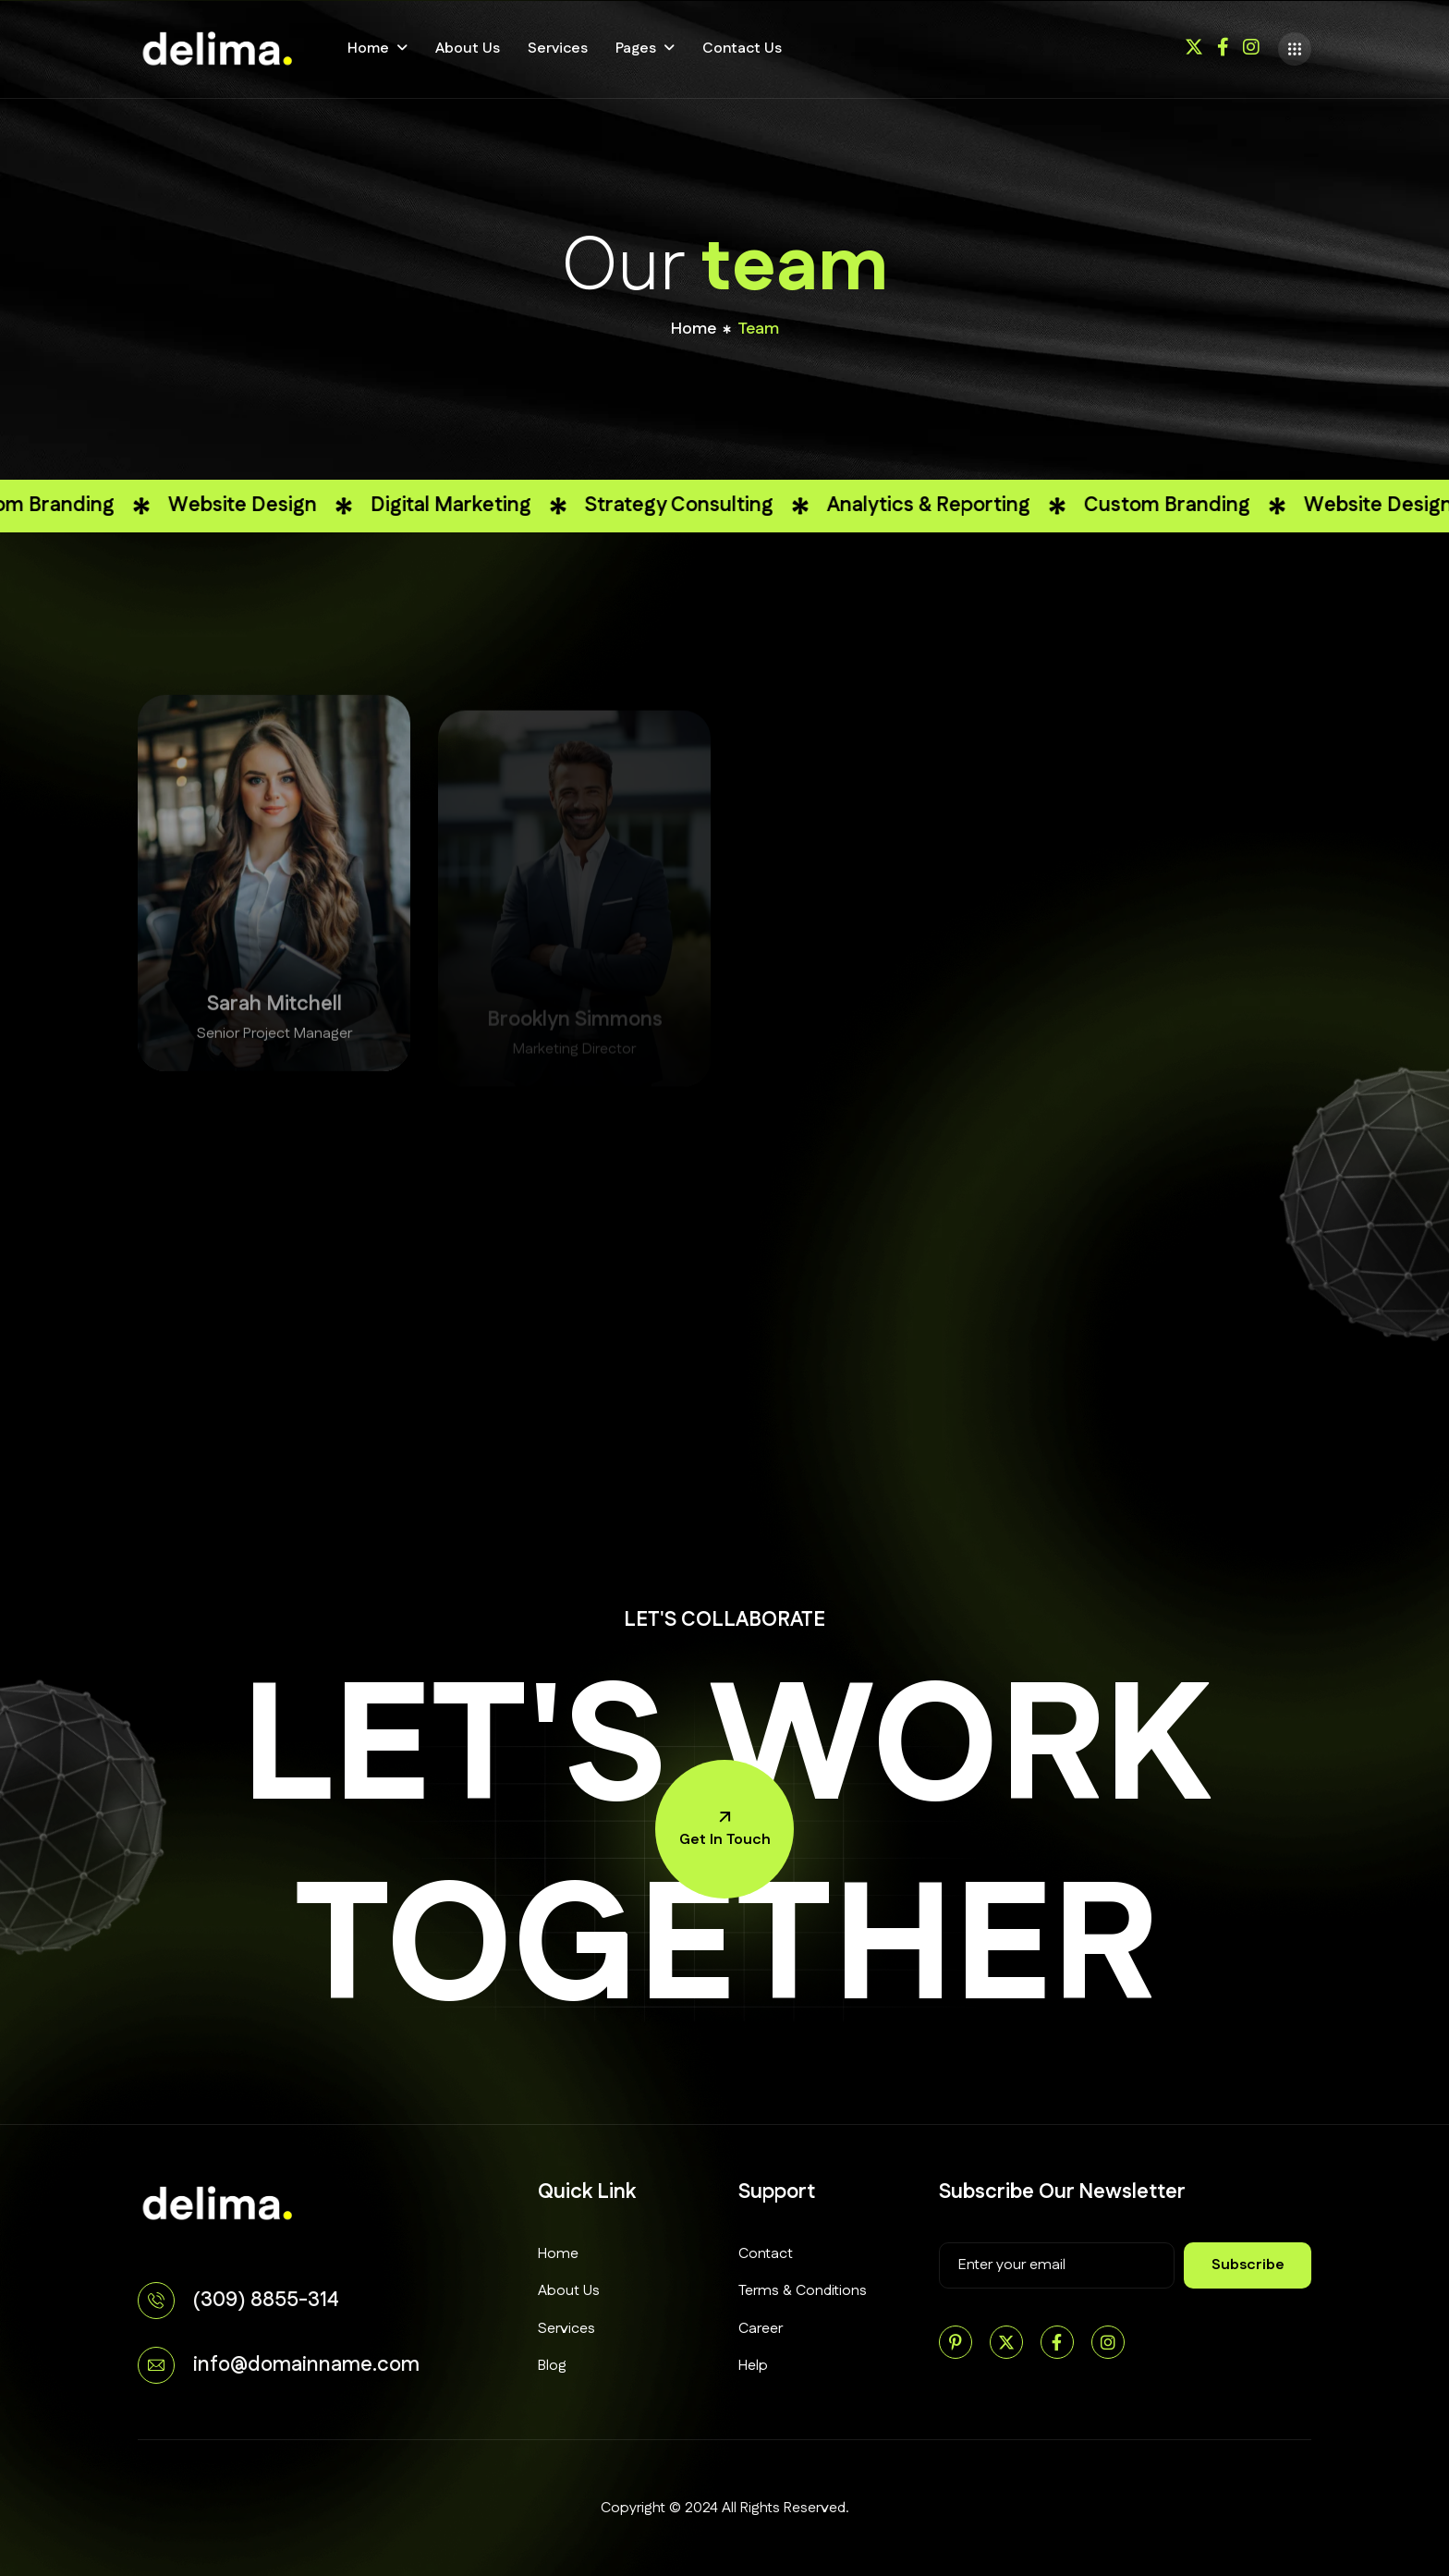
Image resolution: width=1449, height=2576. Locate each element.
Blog (552, 2365)
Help (753, 2365)
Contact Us (742, 48)
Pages (635, 48)
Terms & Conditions (802, 2290)
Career (760, 2328)
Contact (765, 2254)
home (693, 331)
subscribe (1248, 2265)
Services (558, 48)
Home (368, 48)
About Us (467, 48)
